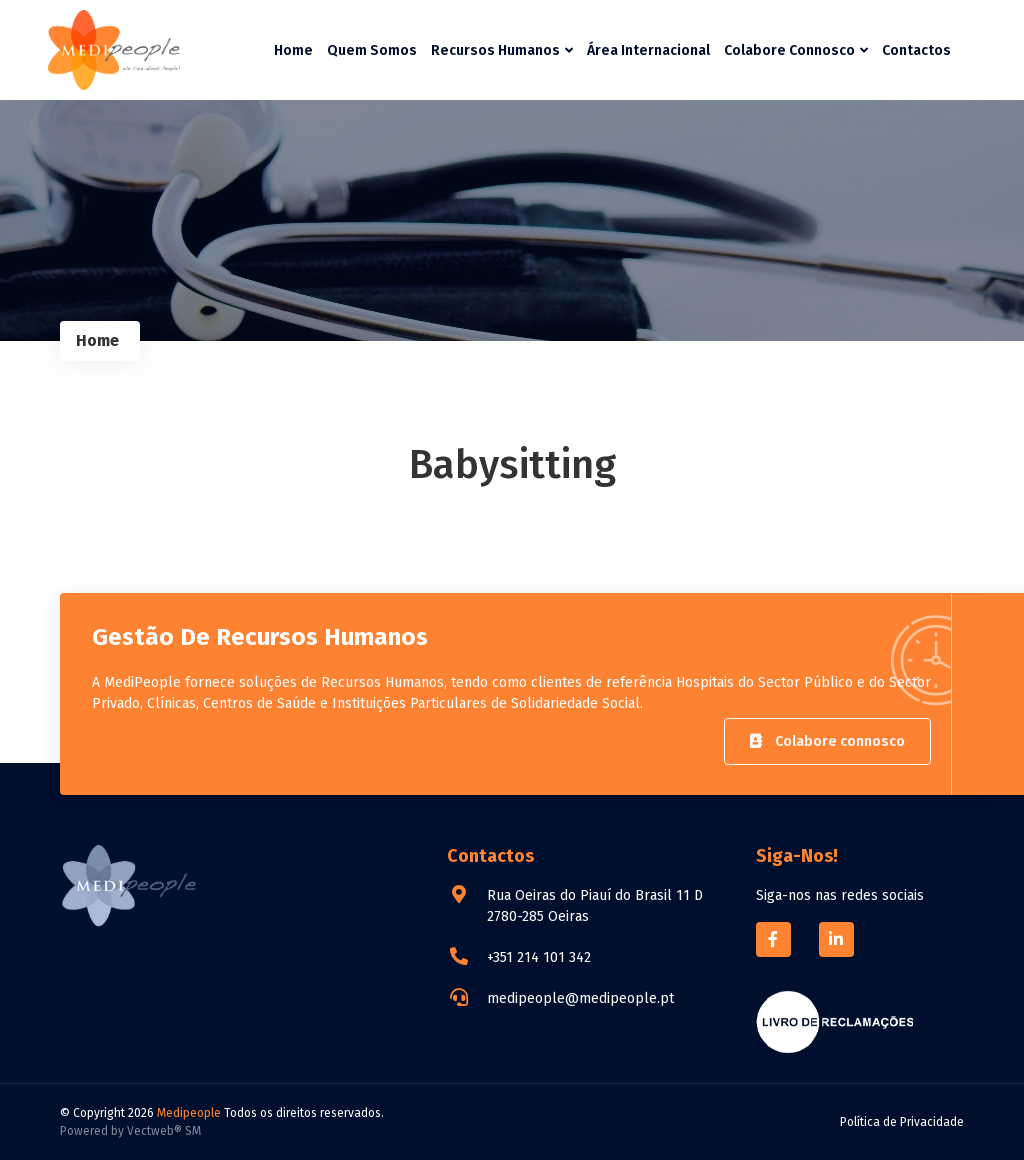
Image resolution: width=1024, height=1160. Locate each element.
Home (293, 50)
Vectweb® (154, 1131)
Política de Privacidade (902, 1122)
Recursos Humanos (502, 50)
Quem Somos (372, 50)
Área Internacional (648, 50)
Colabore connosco (827, 741)
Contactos (916, 50)
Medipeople (189, 1113)
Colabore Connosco (796, 50)
